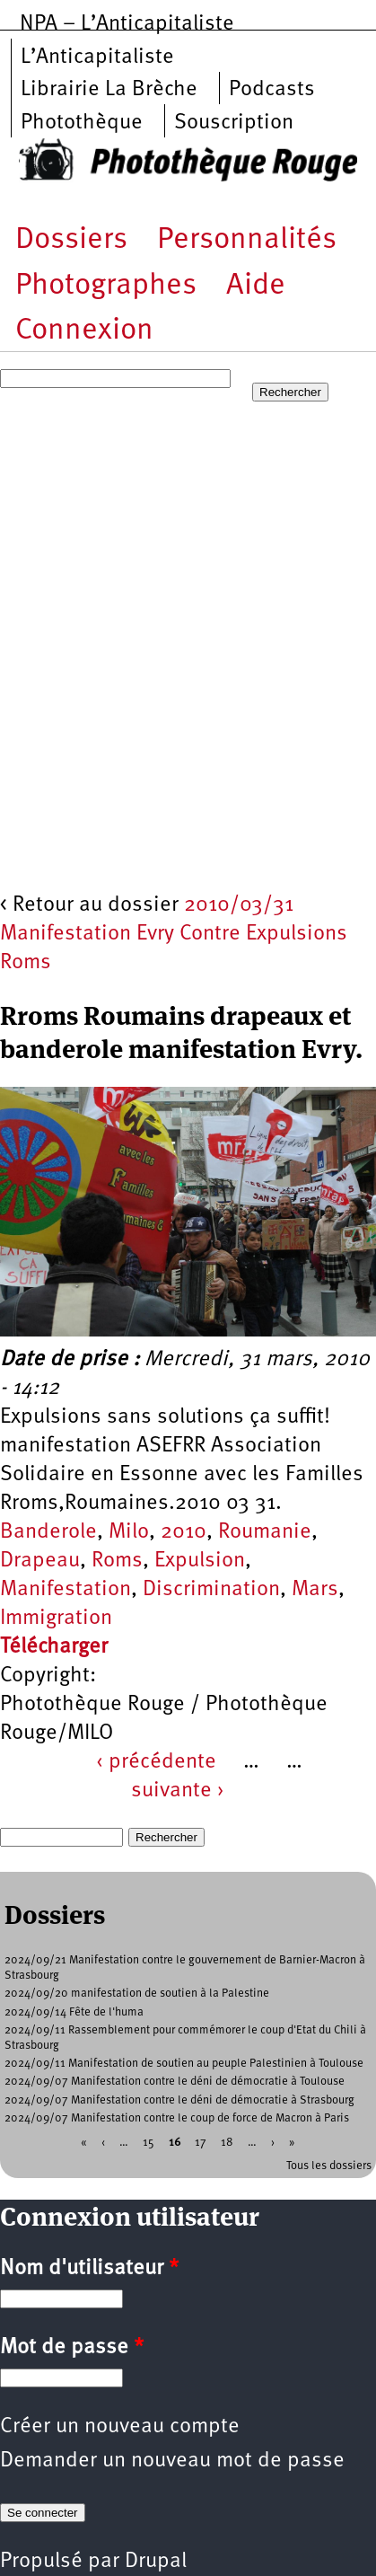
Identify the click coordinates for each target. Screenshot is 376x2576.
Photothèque (82, 123)
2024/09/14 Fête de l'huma (74, 2012)
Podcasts (272, 90)
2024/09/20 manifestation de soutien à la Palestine (136, 1993)
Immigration (56, 1618)
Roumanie (264, 1532)
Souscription (233, 123)
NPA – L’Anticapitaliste (127, 24)
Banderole (48, 1532)
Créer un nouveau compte (120, 2427)
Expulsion (199, 1561)
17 (200, 2142)
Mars (315, 1590)
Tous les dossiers (329, 2166)
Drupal (156, 2561)
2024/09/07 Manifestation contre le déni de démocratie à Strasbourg (179, 2100)
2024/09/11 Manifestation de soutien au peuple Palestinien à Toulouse (183, 2063)
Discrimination (211, 1590)
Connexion (84, 331)
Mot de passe (72, 2348)
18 (227, 2142)
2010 (183, 1532)
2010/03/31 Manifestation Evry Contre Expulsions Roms (173, 934)
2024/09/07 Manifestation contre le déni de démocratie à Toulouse (174, 2081)
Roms (117, 1561)
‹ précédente (156, 1762)
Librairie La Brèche (109, 90)
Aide (255, 286)
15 (148, 2142)
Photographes (106, 286)
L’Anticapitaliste (97, 57)
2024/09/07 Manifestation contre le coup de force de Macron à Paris (176, 2118)
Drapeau (40, 1561)
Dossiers (71, 240)
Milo (129, 1532)
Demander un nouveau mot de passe (172, 2461)
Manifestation (65, 1590)
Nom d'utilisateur (89, 2269)
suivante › (177, 1791)
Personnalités (247, 240)
